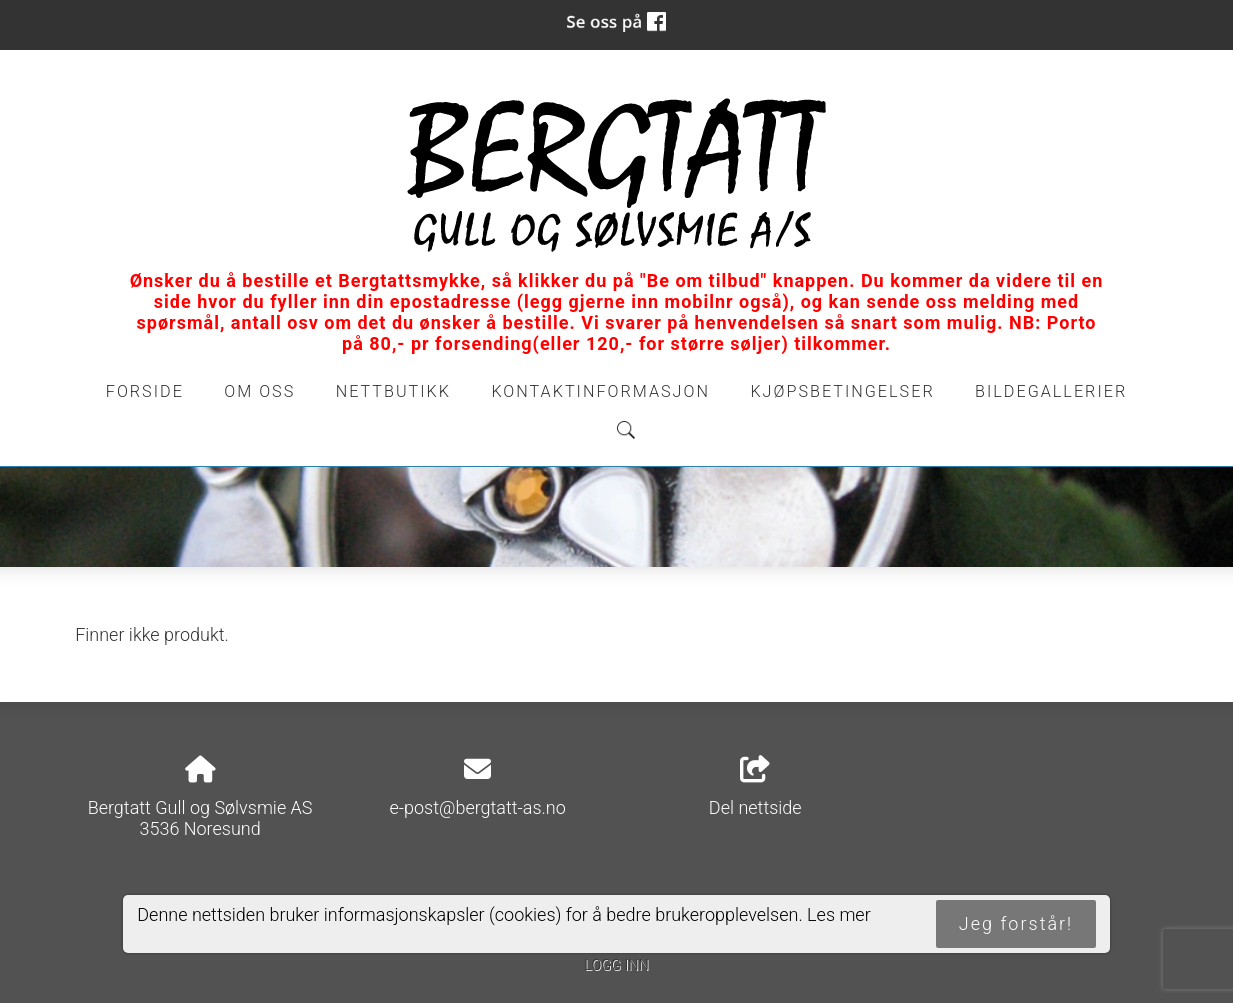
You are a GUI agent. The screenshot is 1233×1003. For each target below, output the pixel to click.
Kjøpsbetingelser (842, 391)
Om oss (259, 391)
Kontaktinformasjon (600, 391)
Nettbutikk (393, 391)
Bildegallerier (1051, 391)
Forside (145, 391)
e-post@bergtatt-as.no (478, 807)
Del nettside (755, 787)
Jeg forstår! (1016, 923)
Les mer (839, 914)
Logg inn (616, 965)
